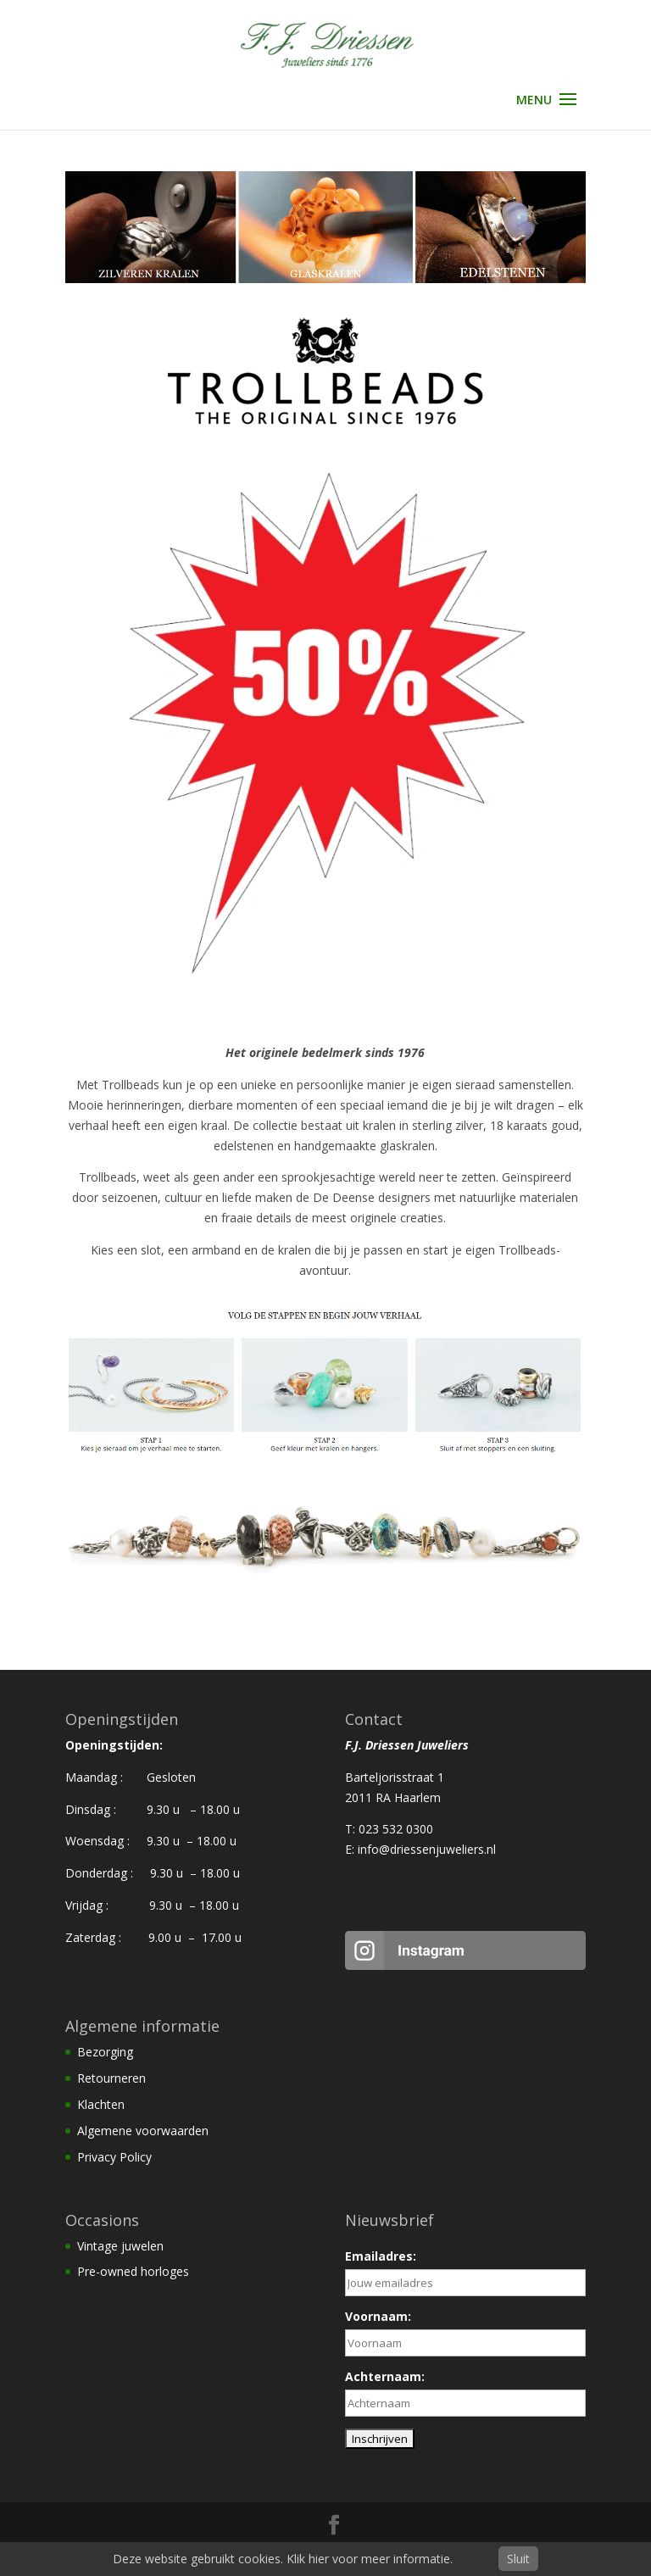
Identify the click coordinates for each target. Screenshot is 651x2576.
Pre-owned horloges (133, 2271)
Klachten (101, 2104)
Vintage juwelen (120, 2246)
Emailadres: (380, 2256)
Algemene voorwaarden (143, 2131)
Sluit (518, 2559)
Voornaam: (378, 2316)
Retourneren (111, 2078)
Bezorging (105, 2052)
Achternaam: (385, 2376)
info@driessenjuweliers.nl (427, 1849)
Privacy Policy (114, 2157)
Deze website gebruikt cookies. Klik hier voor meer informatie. (283, 2559)
